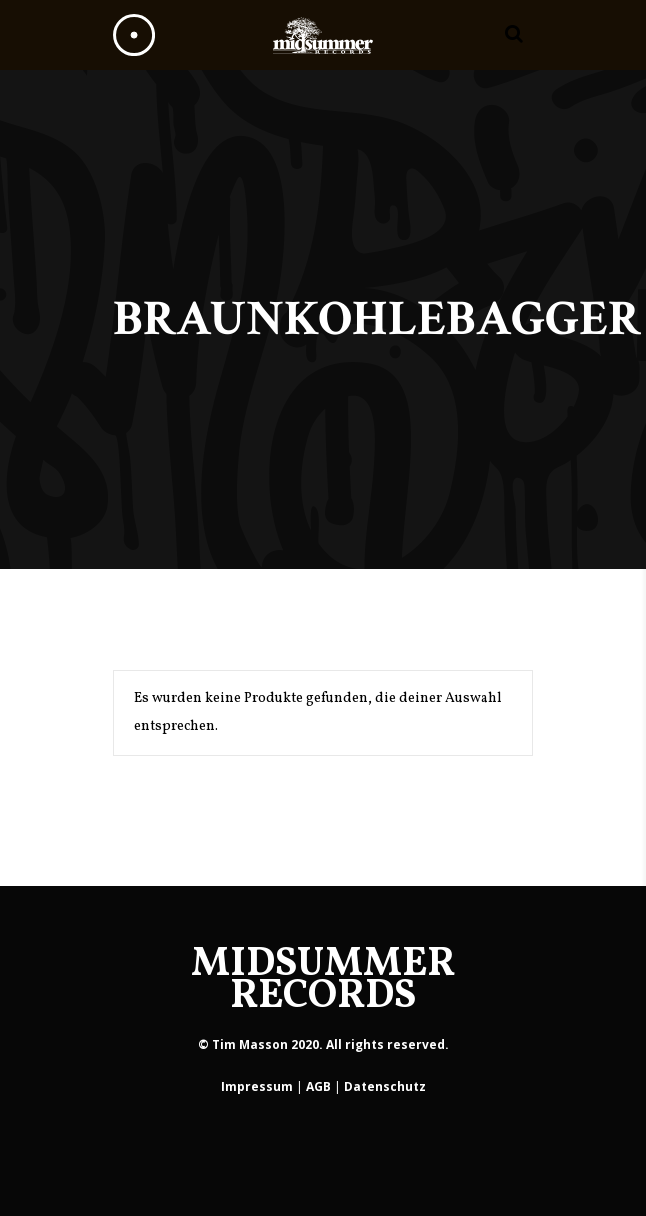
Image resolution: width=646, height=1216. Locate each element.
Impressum (257, 1086)
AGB (318, 1086)
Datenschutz (385, 1086)
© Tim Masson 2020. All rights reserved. (323, 1044)
